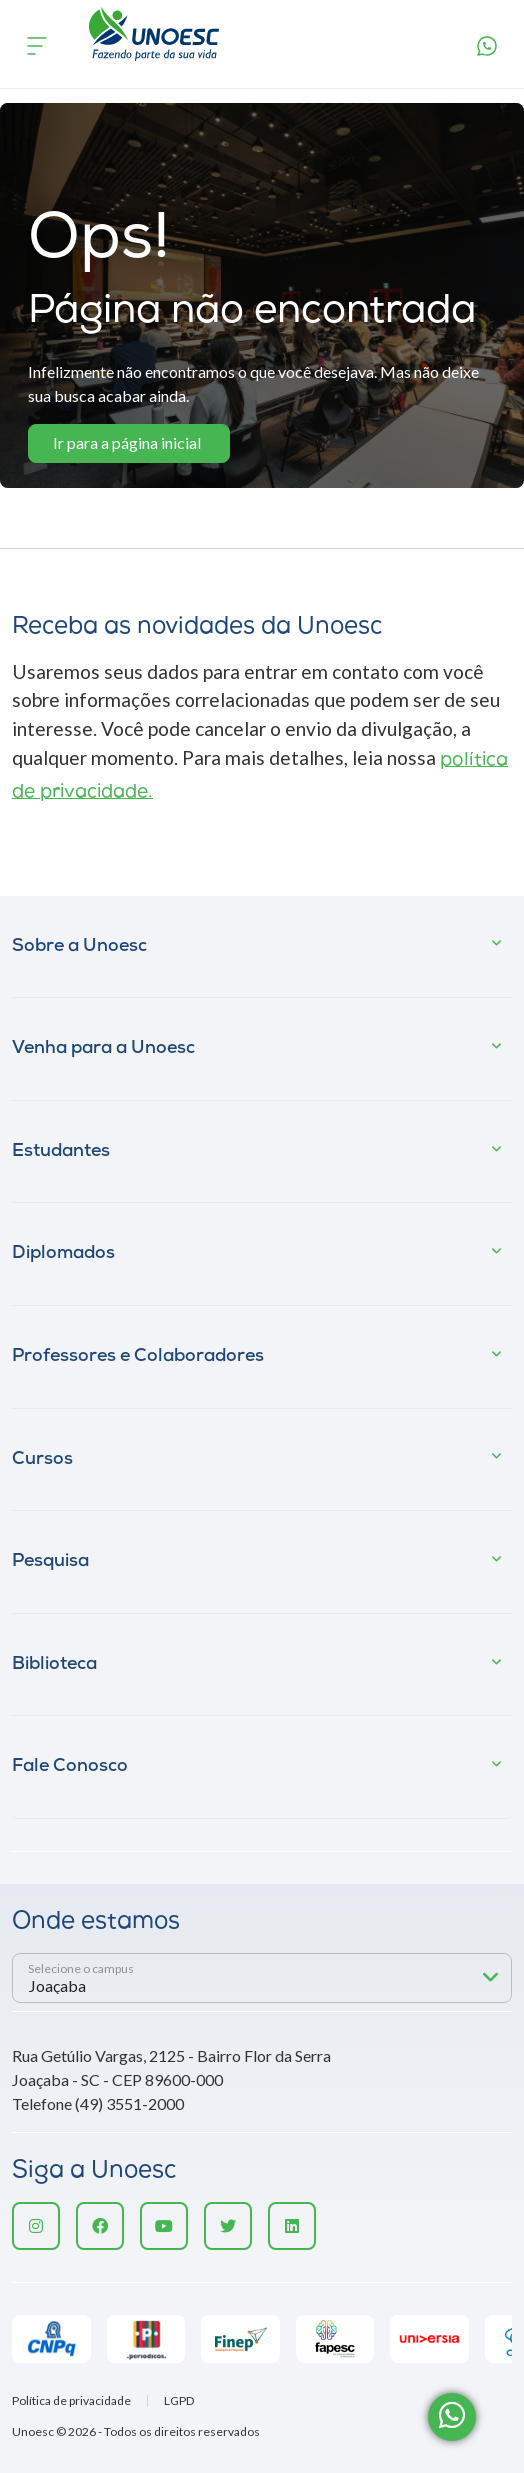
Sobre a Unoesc (79, 946)
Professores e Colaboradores (138, 1356)
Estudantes (61, 1151)
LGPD (179, 2401)
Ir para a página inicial (127, 442)
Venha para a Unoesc (103, 1048)
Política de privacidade (71, 2401)
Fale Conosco (70, 1766)
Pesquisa (50, 1561)
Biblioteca (54, 1664)
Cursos (42, 1459)
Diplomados (63, 1253)
